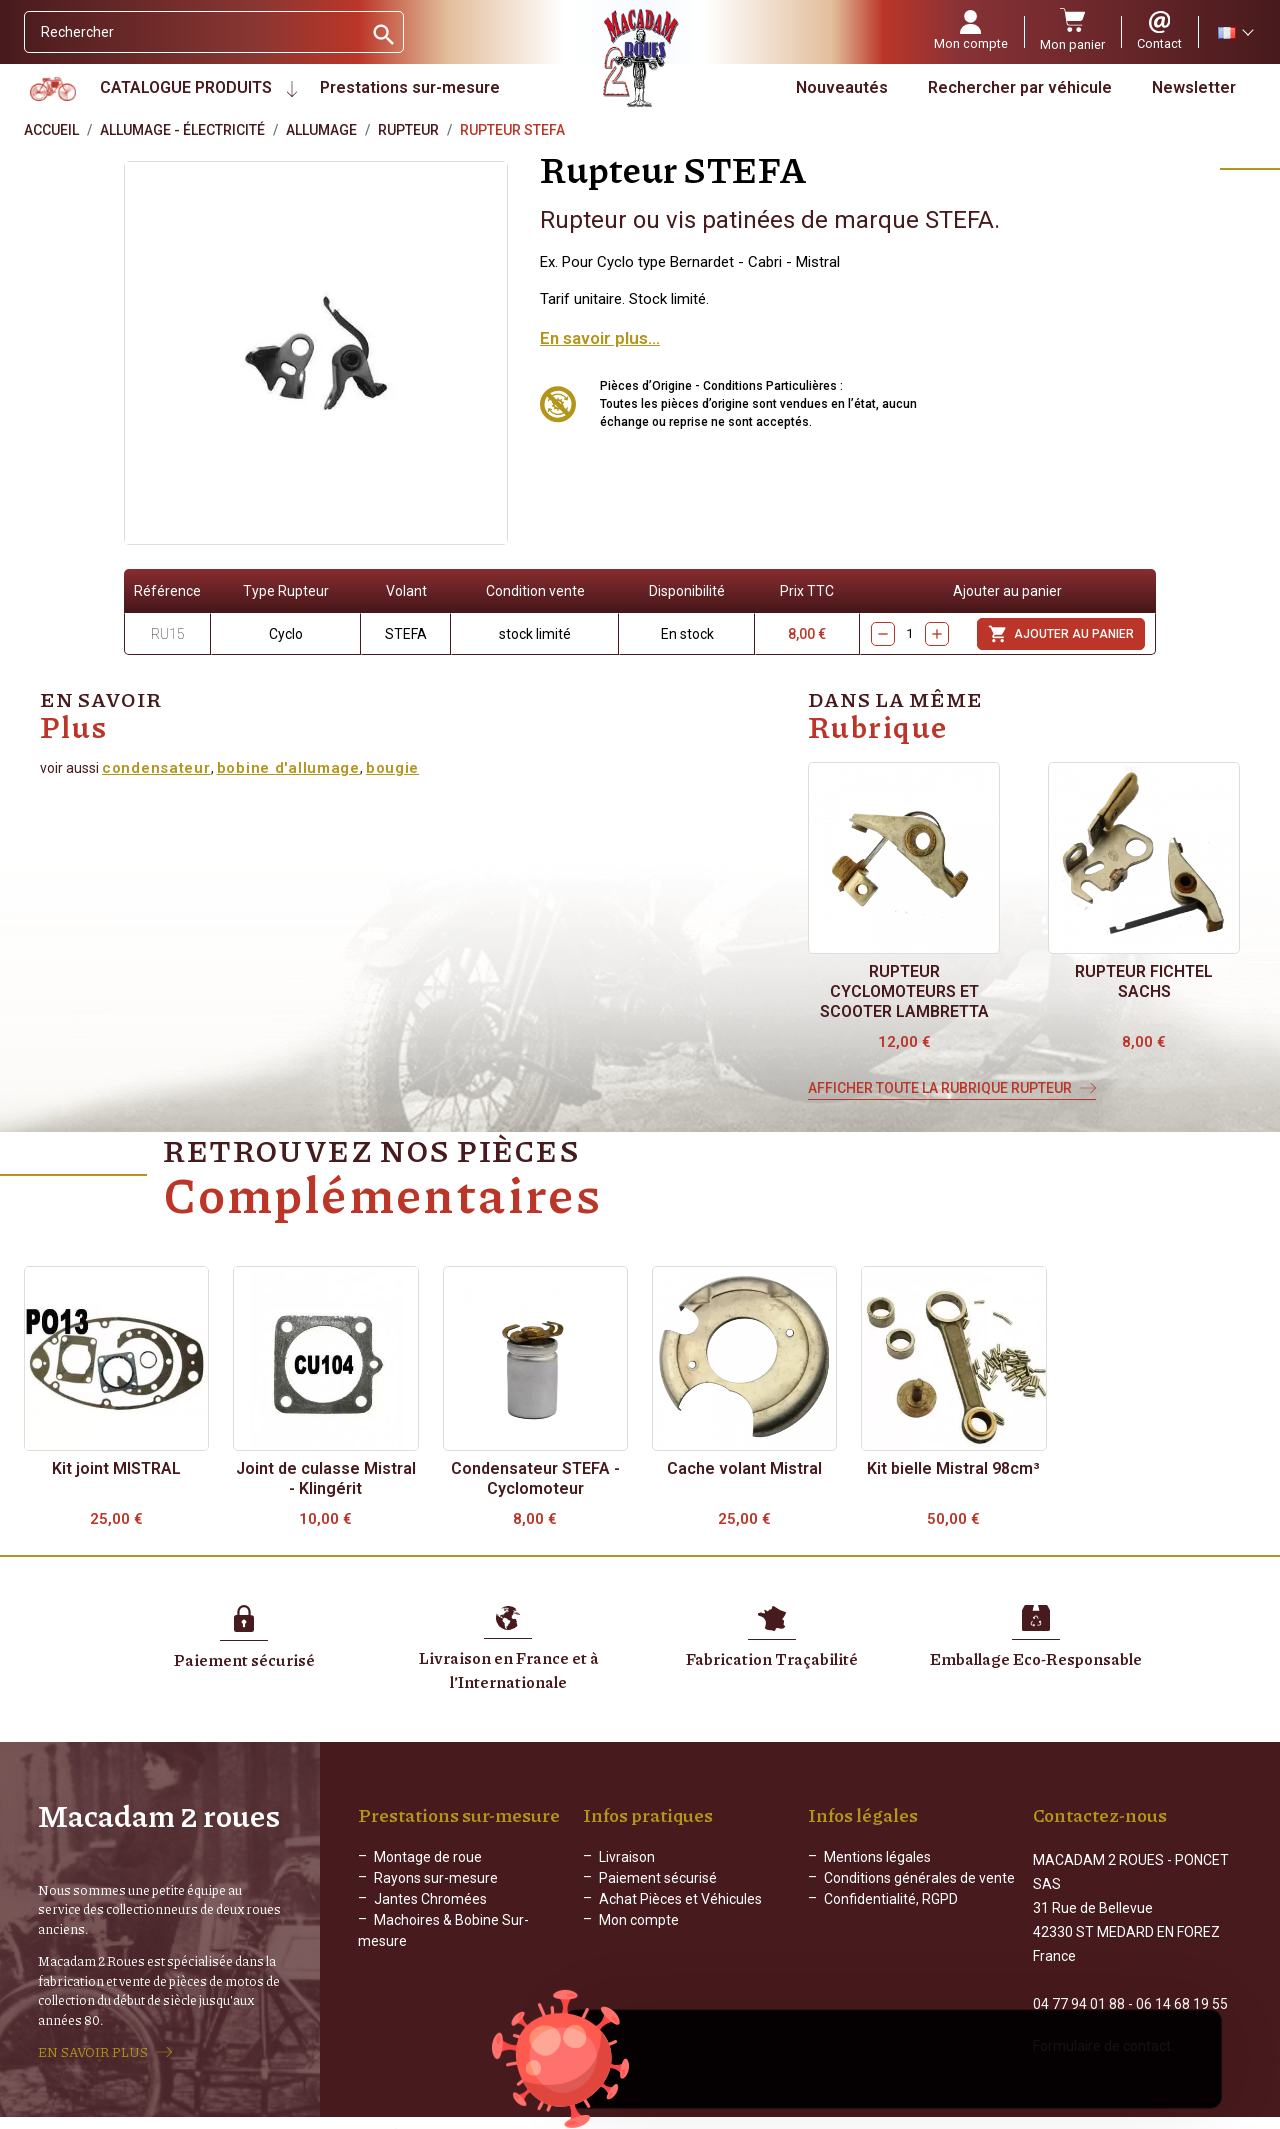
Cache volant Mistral (744, 1468)
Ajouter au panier (1061, 634)
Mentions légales (877, 1857)
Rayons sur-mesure (436, 1878)
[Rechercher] (193, 32)
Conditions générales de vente (919, 1878)
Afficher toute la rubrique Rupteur (940, 1088)
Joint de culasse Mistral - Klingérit (326, 1478)
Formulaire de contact (1102, 2025)
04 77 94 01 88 (1079, 1983)
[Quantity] (910, 634)
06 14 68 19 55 (1182, 1983)
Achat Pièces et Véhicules (680, 1899)
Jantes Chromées (430, 1899)
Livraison (627, 1857)
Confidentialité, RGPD (891, 1899)
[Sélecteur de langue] (1235, 32)
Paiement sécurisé (658, 1878)
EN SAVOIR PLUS (93, 2042)
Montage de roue (428, 1857)
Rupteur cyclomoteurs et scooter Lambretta (904, 991)
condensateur (156, 768)
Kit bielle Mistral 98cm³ (953, 1468)
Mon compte (639, 1920)
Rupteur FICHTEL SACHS (1144, 981)
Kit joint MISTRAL (116, 1468)
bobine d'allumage (288, 768)
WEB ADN (927, 2114)
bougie (392, 768)
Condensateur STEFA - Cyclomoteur (535, 1478)
